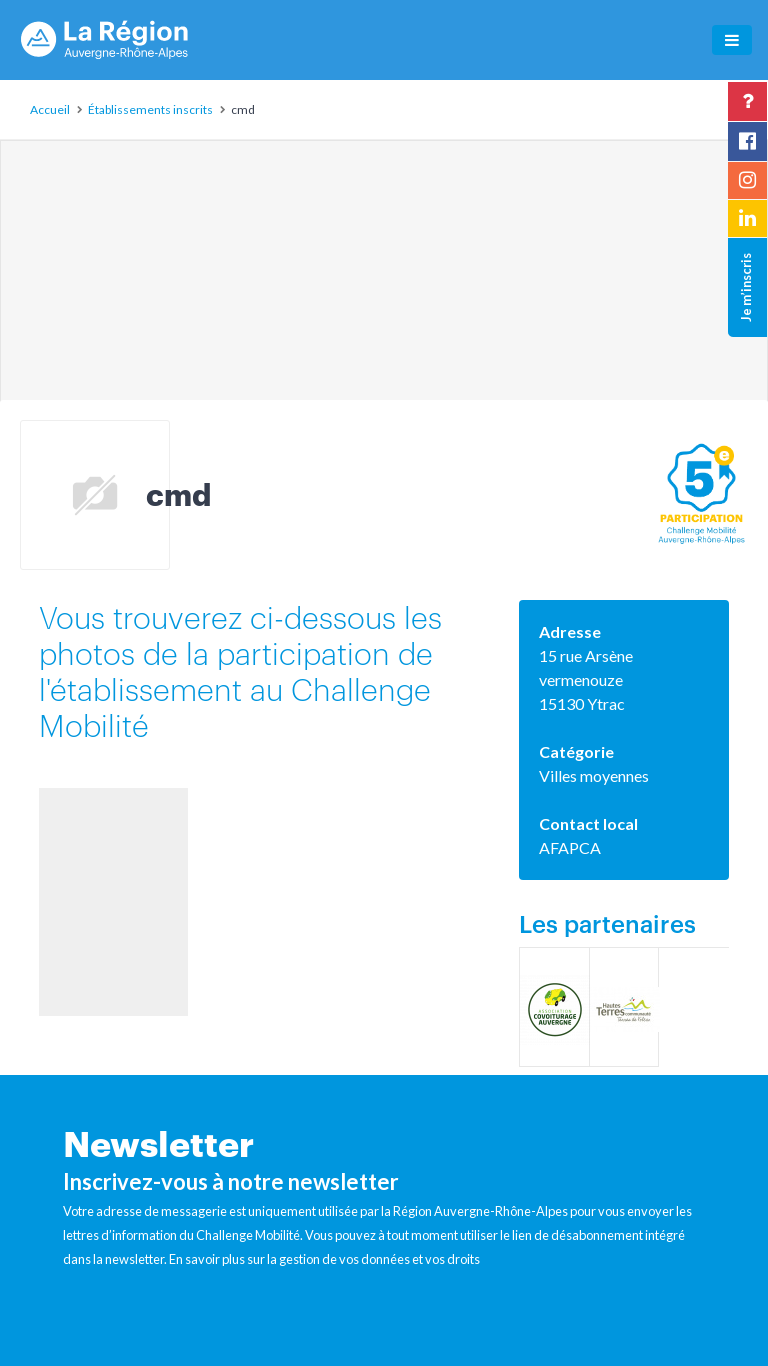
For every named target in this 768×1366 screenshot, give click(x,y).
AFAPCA (570, 847)
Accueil (50, 109)
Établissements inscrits (150, 109)
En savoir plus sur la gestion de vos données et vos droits (324, 1259)
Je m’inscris (746, 287)
